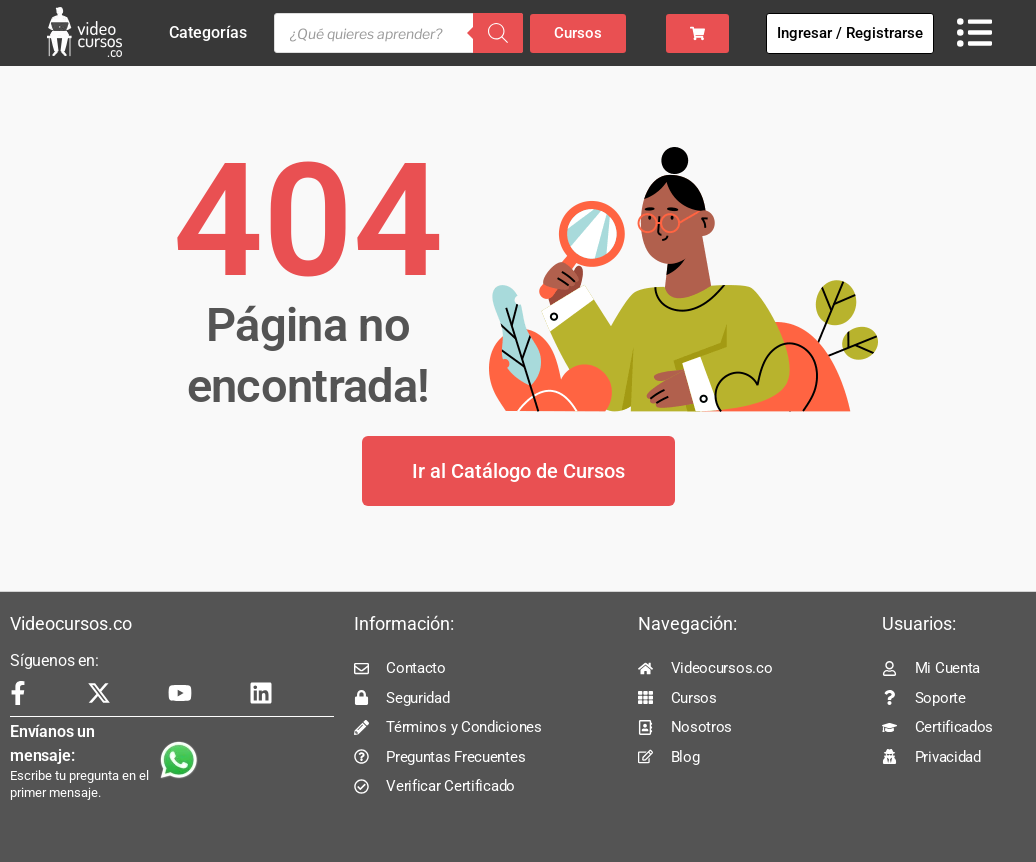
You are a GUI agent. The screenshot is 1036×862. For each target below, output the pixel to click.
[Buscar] (498, 33)
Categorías (213, 33)
